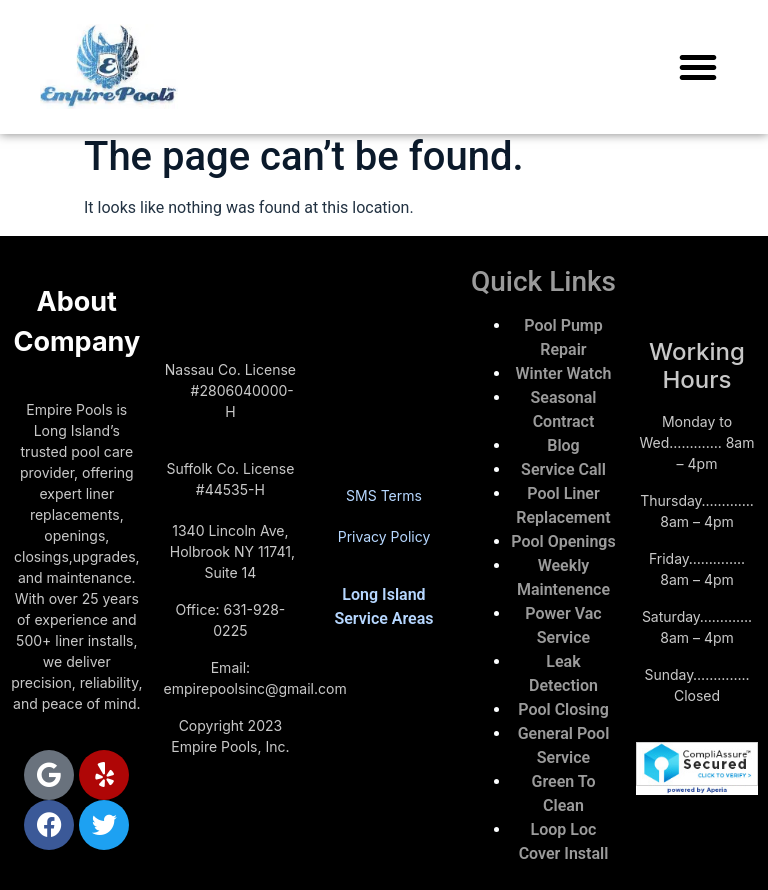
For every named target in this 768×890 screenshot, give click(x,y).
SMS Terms (384, 495)
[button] (698, 67)
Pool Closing (563, 709)
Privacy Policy (384, 536)
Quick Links (543, 281)
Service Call (563, 469)
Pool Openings (563, 541)
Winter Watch (564, 373)
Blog (563, 445)
